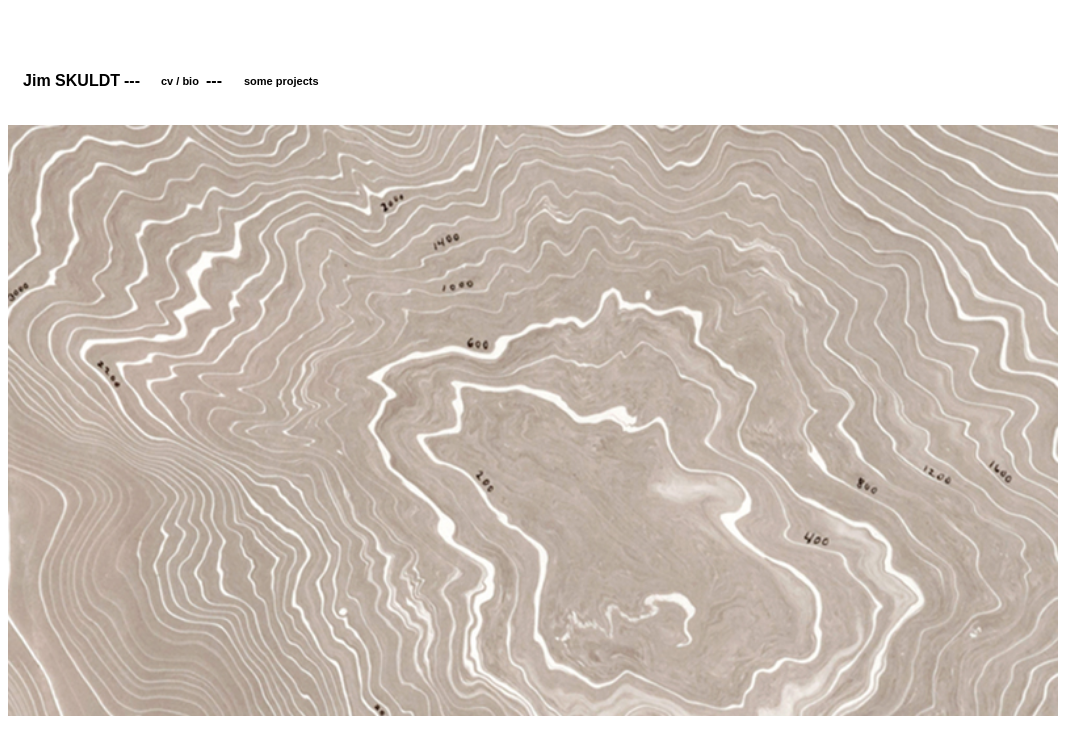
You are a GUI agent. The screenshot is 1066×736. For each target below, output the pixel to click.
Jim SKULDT (71, 80)
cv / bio (180, 81)
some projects (281, 81)
